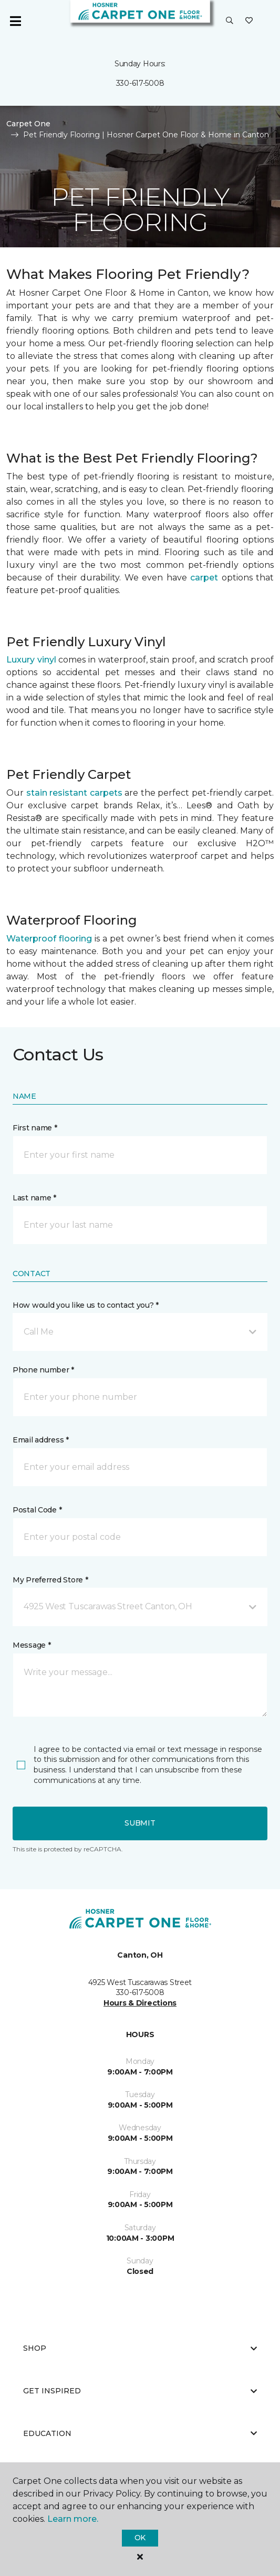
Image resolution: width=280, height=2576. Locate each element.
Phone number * (43, 1370)
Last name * (34, 1197)
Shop (140, 2348)
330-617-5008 (140, 83)
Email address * (41, 1440)
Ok (140, 2537)
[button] (230, 21)
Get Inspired (140, 2390)
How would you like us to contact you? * (86, 1305)
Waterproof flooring (49, 939)
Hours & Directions (140, 2003)
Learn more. (72, 2519)
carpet (204, 578)
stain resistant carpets (74, 793)
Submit (140, 1823)
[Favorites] (249, 21)
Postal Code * (37, 1509)
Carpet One (28, 123)
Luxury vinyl (31, 660)
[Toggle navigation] (15, 21)
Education (140, 2433)
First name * (35, 1127)
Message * (31, 1645)
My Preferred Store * (50, 1579)
